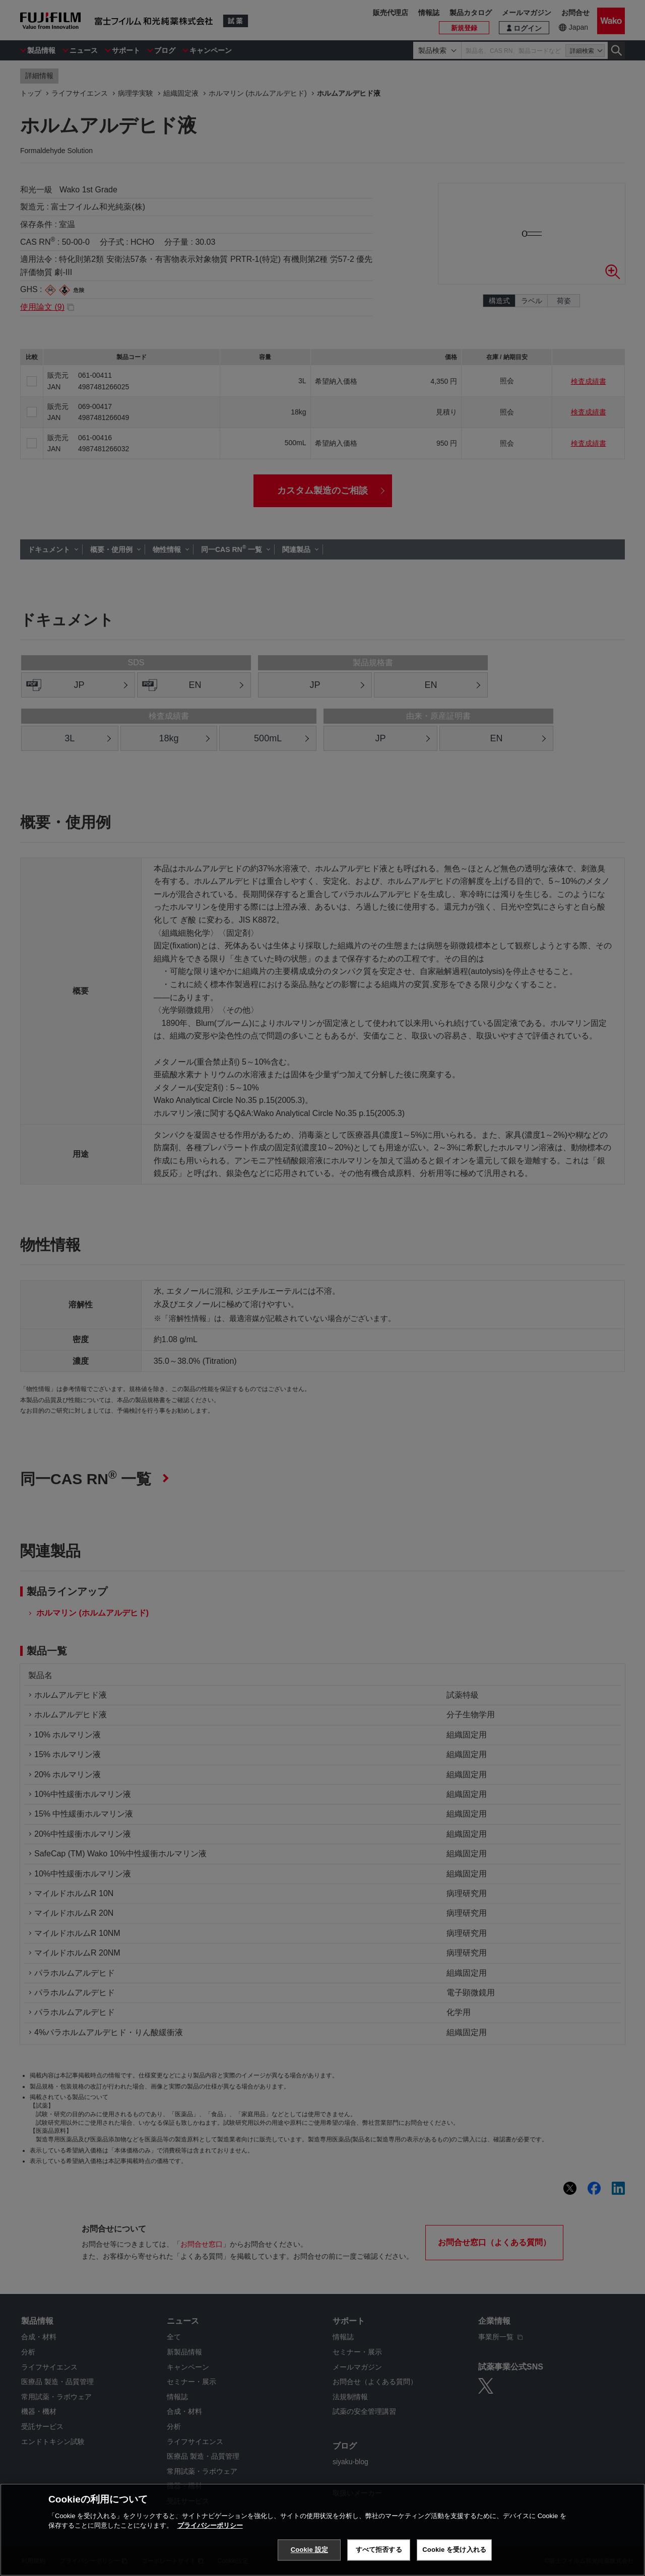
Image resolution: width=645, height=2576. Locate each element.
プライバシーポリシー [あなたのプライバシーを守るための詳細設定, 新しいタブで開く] (210, 2562)
